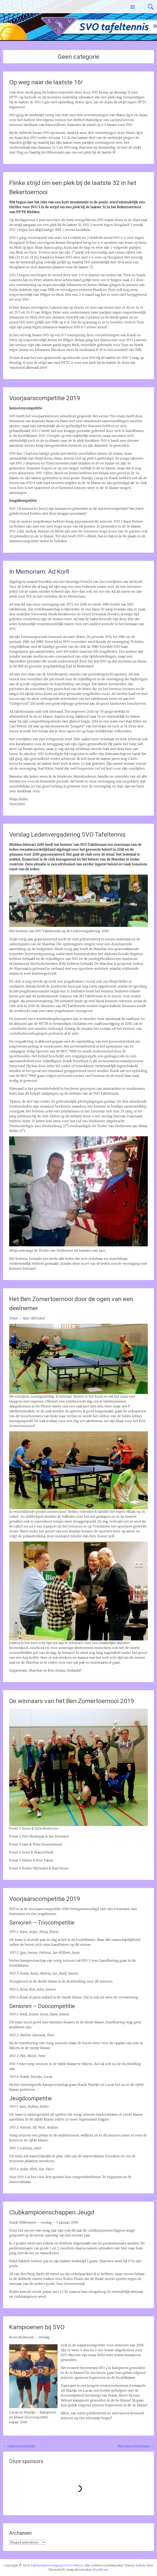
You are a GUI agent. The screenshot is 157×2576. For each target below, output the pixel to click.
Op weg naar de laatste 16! (46, 82)
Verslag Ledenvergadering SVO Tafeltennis (67, 834)
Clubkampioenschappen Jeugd (51, 2212)
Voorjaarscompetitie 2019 (44, 398)
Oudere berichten (19, 2446)
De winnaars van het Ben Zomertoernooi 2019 (71, 1700)
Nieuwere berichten (136, 2446)
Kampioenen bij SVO (37, 2327)
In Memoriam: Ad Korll (39, 571)
